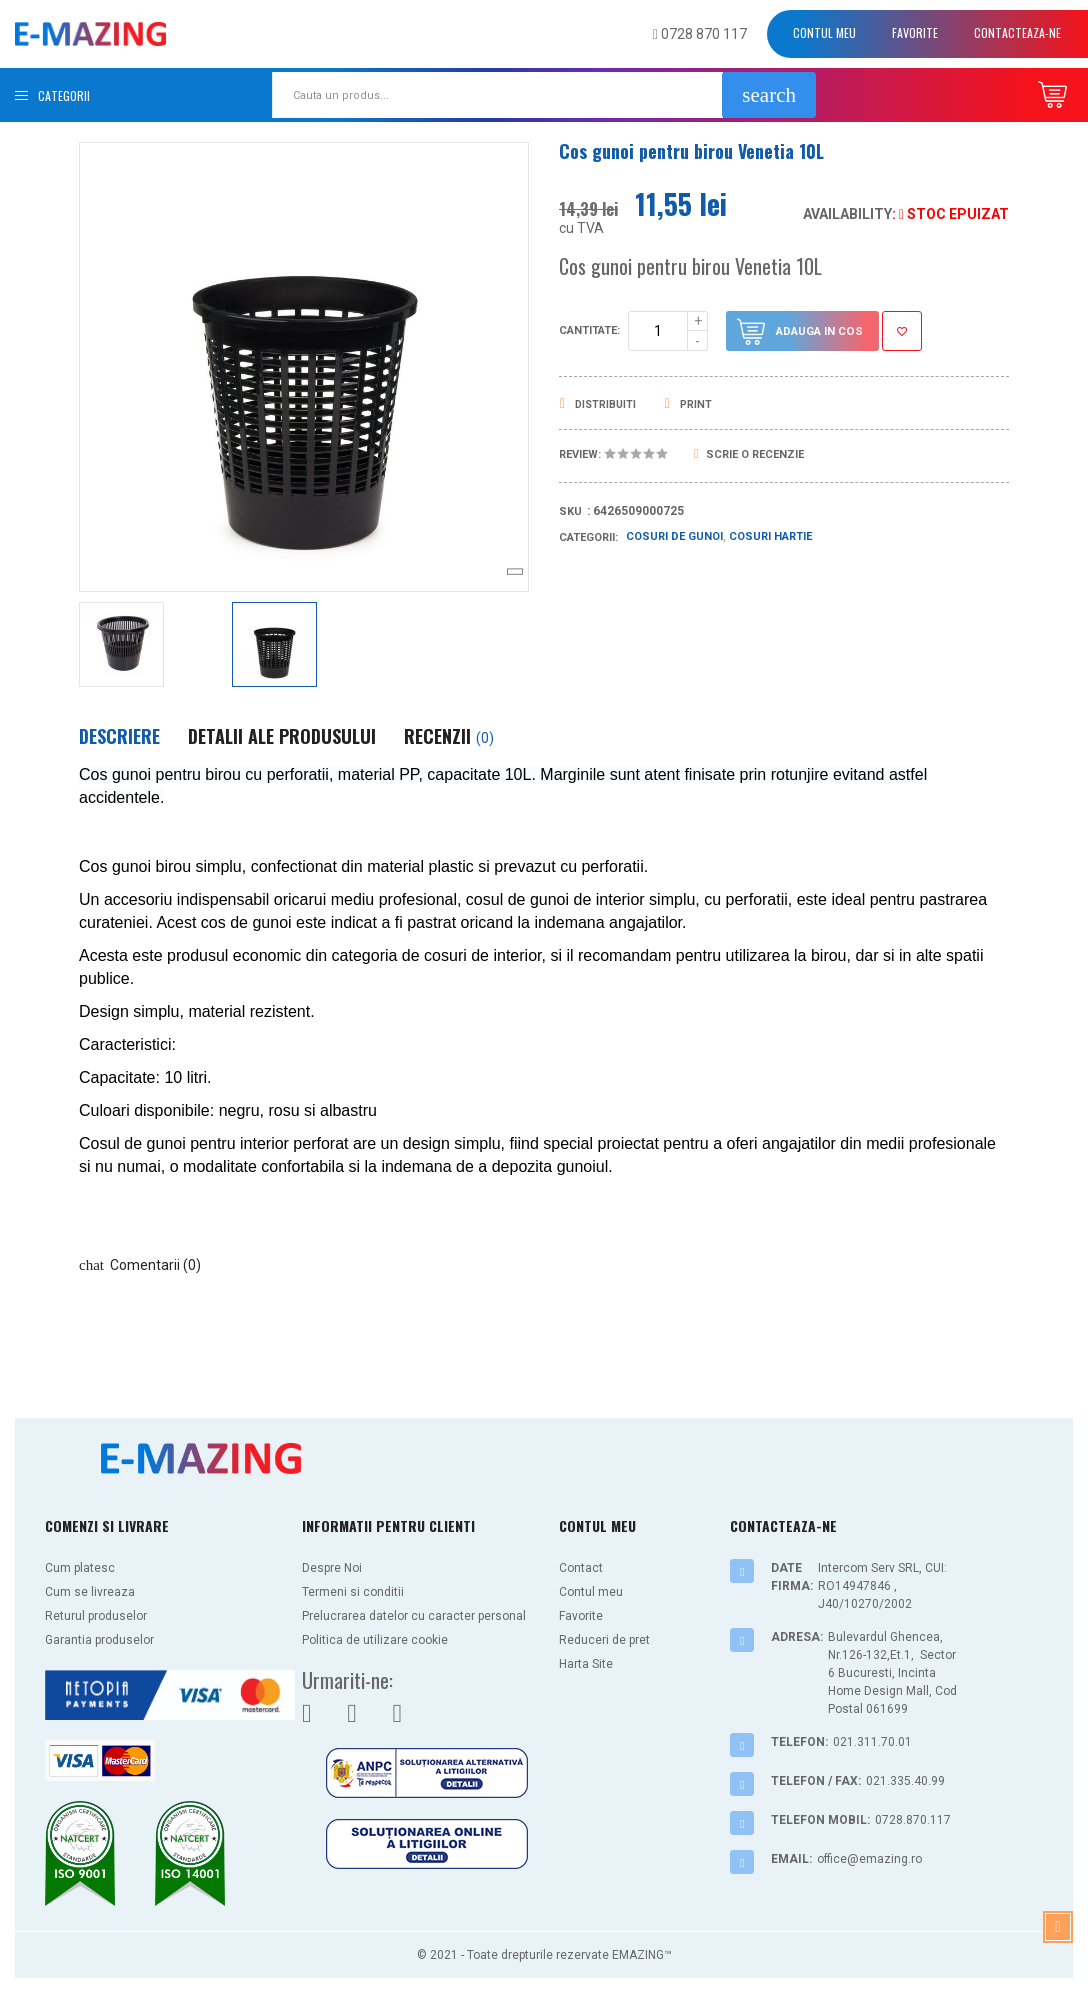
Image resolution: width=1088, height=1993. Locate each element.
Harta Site (586, 1664)
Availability (847, 214)
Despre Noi (332, 1568)
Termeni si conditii (353, 1592)
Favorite (915, 32)
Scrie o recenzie (749, 454)
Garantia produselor (99, 1640)
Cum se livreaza (90, 1592)
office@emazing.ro (869, 1859)
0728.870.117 (913, 1820)
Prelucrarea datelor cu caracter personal (414, 1616)
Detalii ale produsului (282, 736)
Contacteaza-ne (1017, 32)
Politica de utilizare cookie (375, 1640)
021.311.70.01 (872, 1742)
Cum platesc (80, 1568)
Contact (581, 1568)
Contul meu (824, 32)
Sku (570, 511)
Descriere (119, 736)
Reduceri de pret (604, 1640)
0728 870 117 (700, 34)
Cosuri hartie (770, 536)
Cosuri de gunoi (674, 536)
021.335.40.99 (905, 1781)
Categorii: (588, 537)
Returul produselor (96, 1616)
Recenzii (449, 736)
